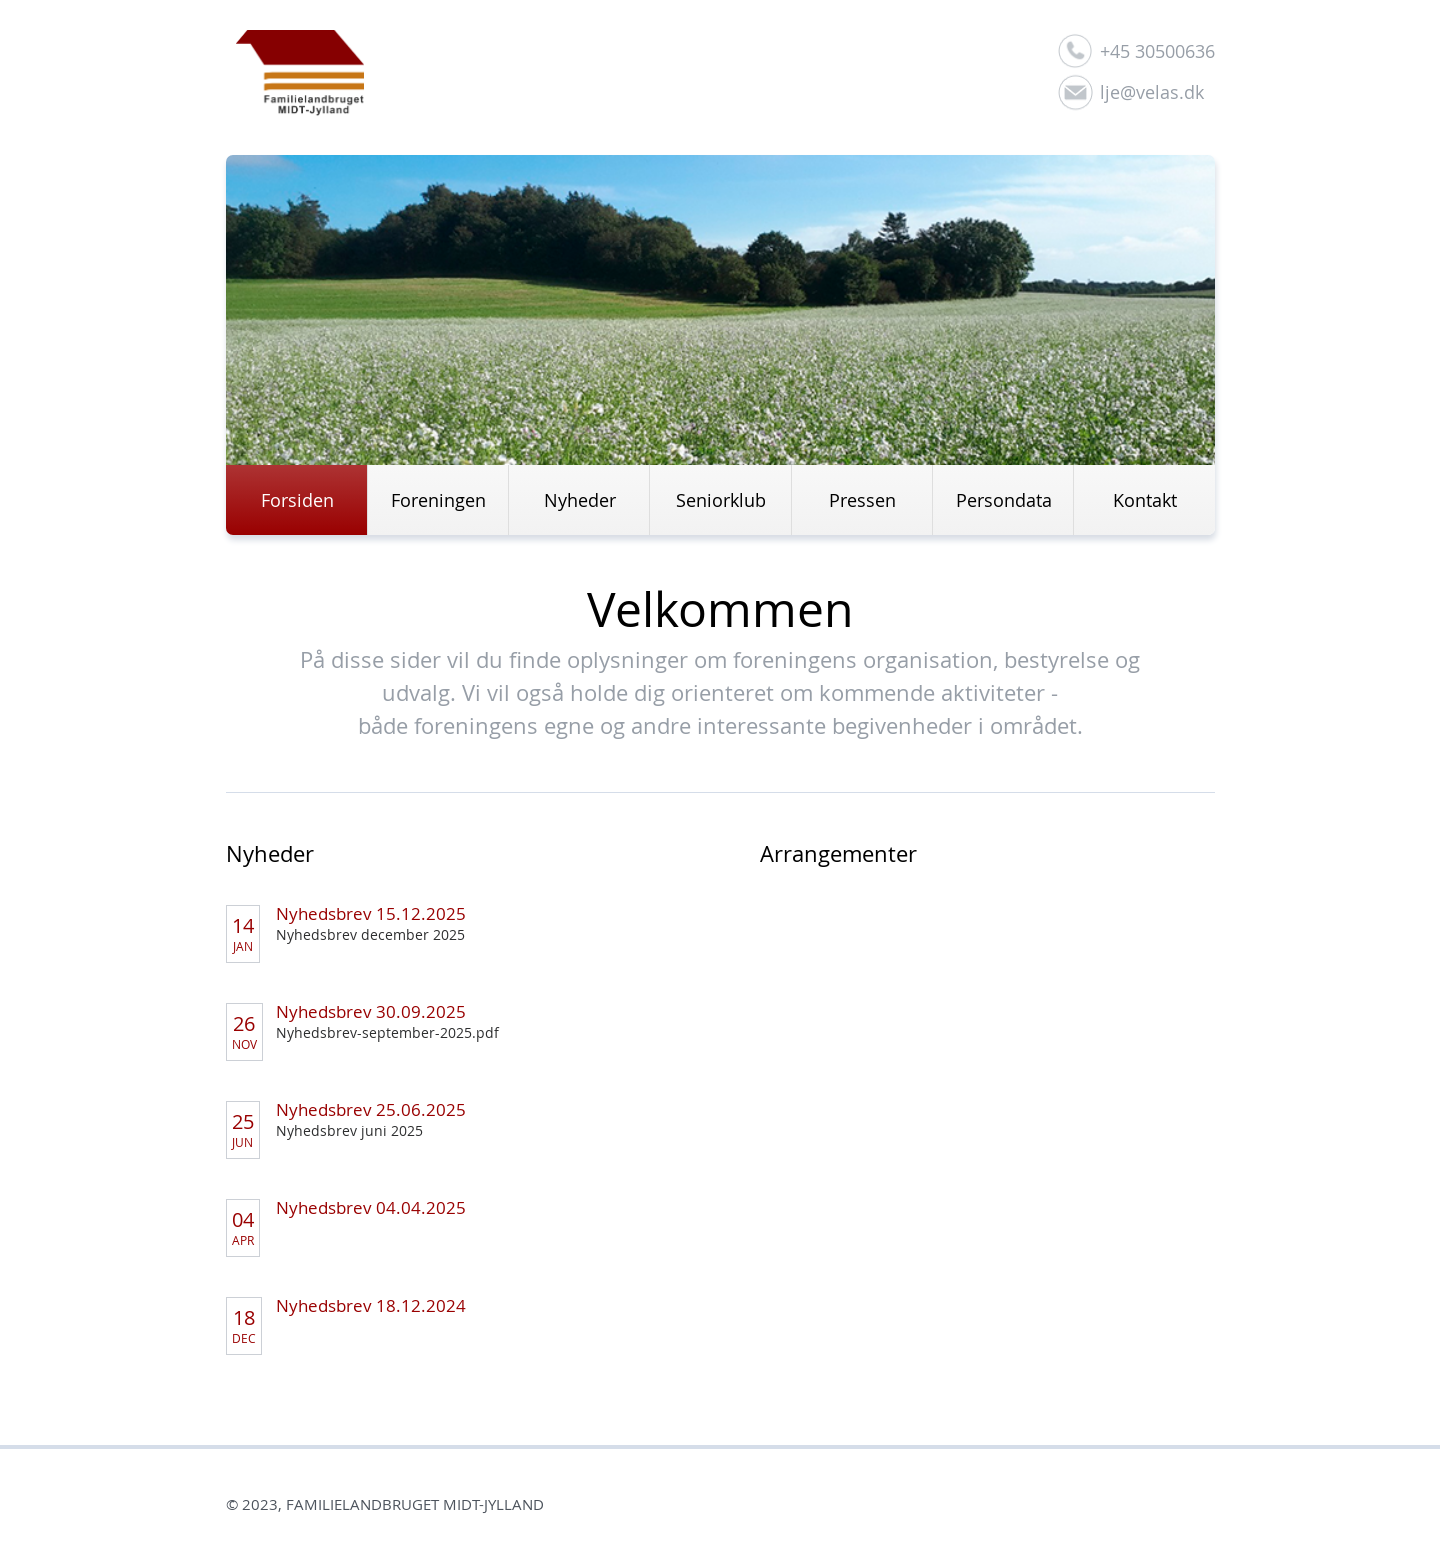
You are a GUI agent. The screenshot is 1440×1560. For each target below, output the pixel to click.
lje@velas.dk (1152, 92)
